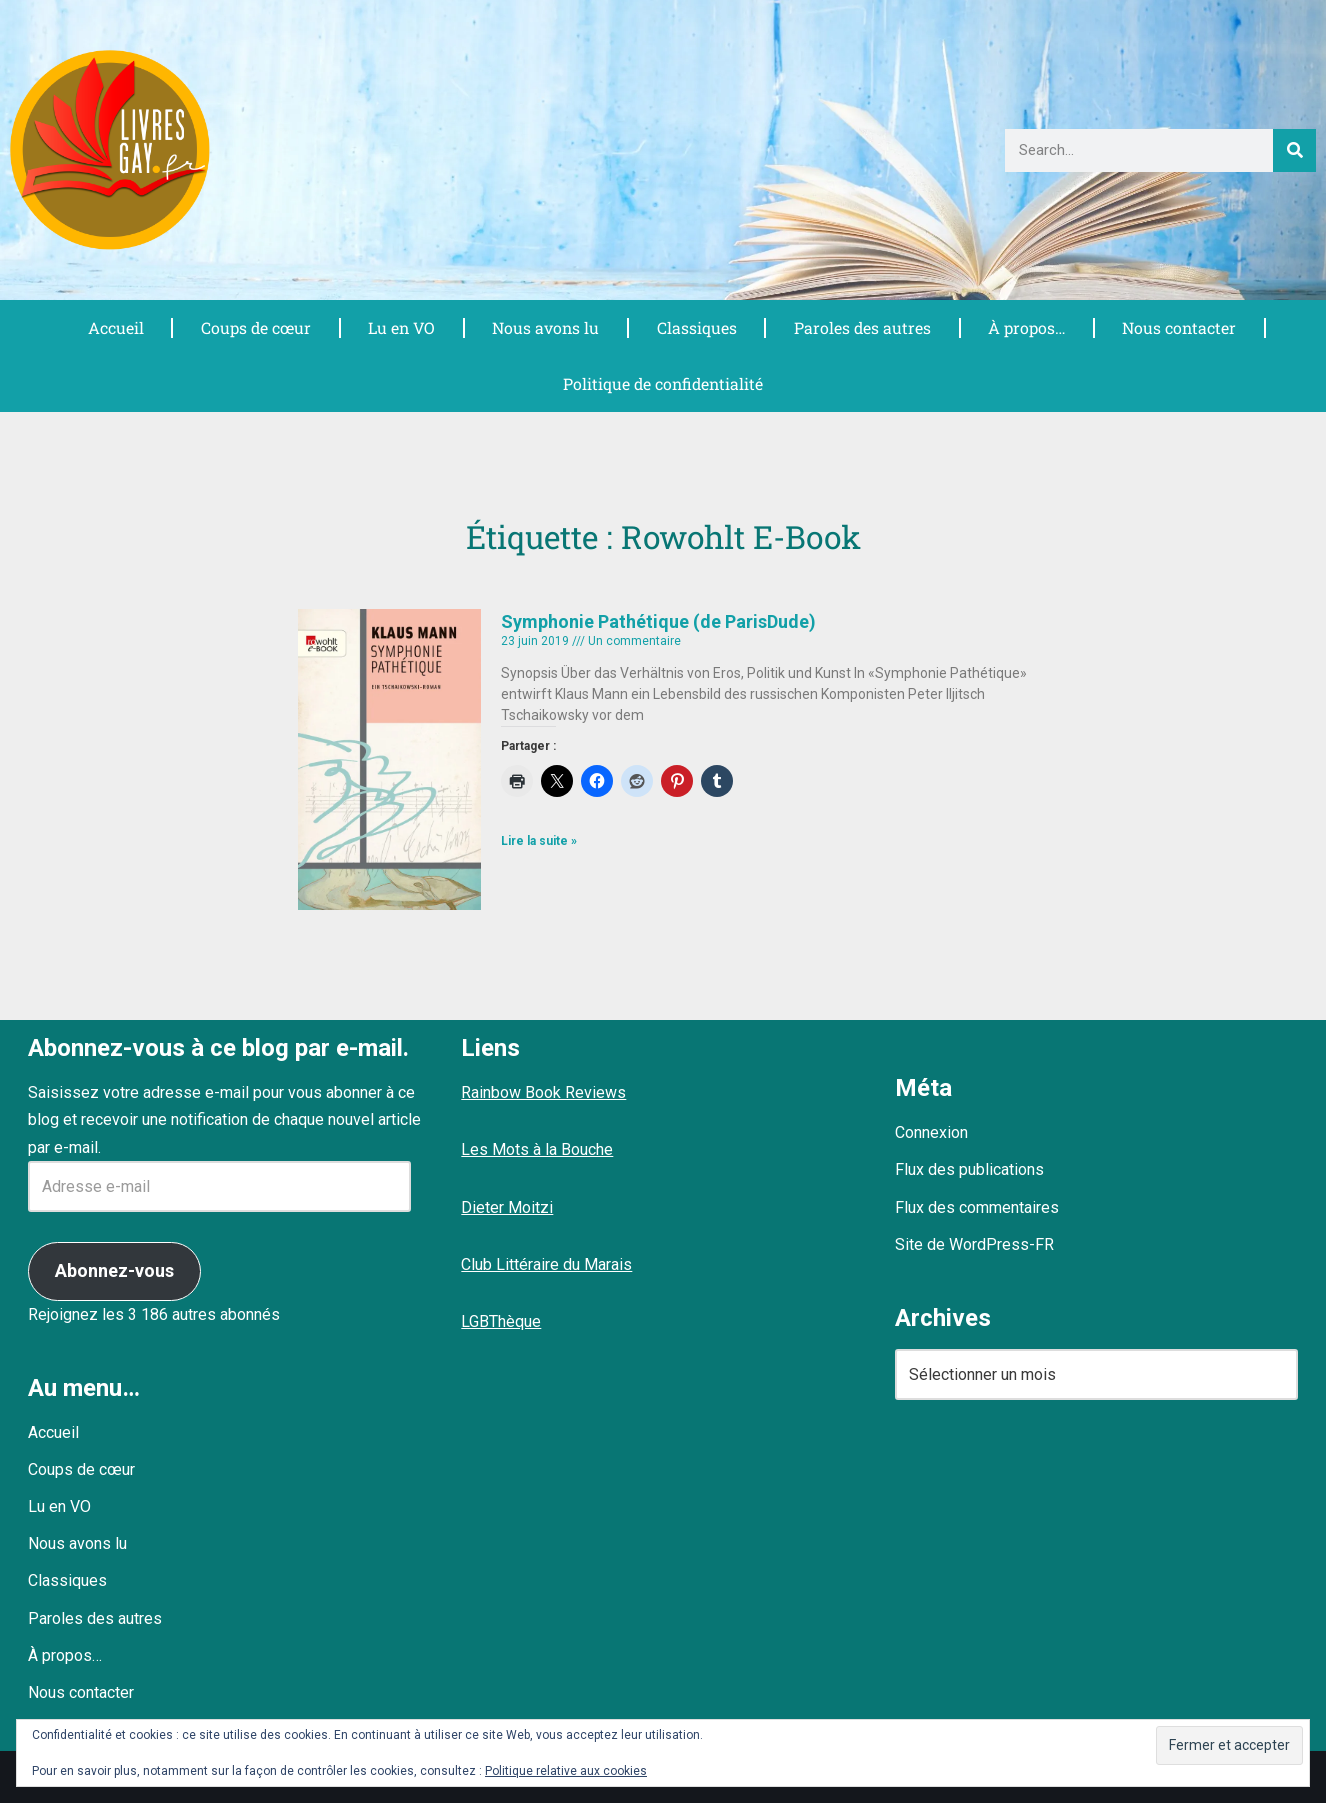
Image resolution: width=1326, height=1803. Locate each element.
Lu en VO (401, 327)
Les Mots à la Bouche (537, 1150)
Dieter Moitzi (507, 1207)
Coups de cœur (255, 327)
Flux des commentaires (977, 1207)
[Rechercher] (1294, 150)
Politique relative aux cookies (566, 1771)
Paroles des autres (862, 327)
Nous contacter (1179, 327)
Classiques (696, 327)
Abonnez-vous (114, 1270)
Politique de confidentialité (663, 383)
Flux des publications (969, 1170)
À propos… (1026, 327)
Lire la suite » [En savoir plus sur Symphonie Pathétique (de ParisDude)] (539, 842)
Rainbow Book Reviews (543, 1093)
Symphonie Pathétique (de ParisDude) (658, 621)
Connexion (931, 1133)
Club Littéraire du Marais (546, 1264)
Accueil (115, 327)
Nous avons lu (546, 327)
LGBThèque (501, 1321)
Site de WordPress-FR (974, 1244)
